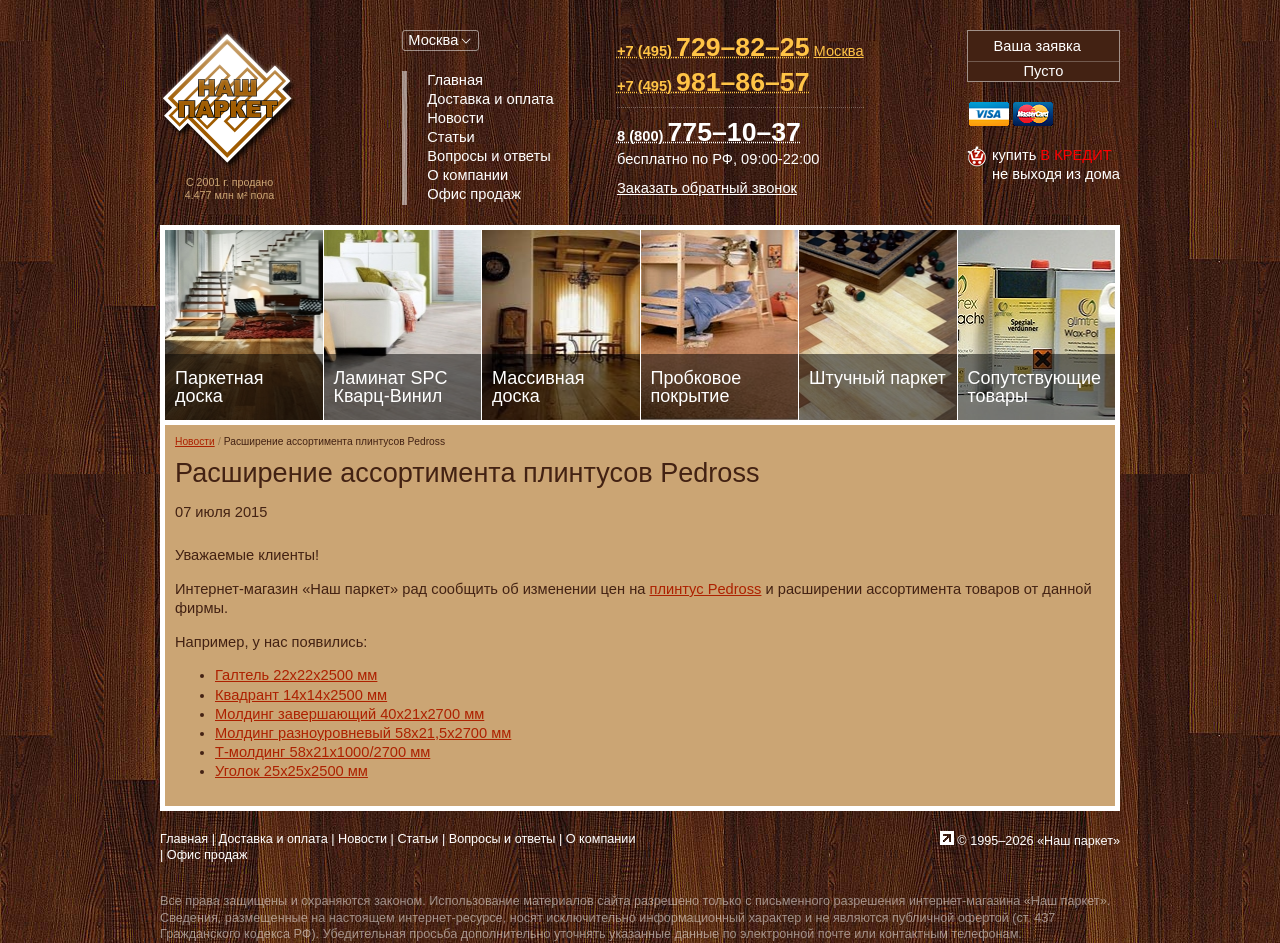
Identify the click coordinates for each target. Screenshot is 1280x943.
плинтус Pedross (705, 589)
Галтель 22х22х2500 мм (296, 675)
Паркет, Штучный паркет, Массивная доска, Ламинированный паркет (229, 100)
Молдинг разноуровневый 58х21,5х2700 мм (363, 733)
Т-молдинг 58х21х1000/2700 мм (322, 752)
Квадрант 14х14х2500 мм (301, 695)
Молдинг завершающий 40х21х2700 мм (349, 714)
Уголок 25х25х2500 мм (291, 771)
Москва (433, 40)
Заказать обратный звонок (707, 188)
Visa (989, 114)
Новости (195, 441)
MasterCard (1033, 114)
